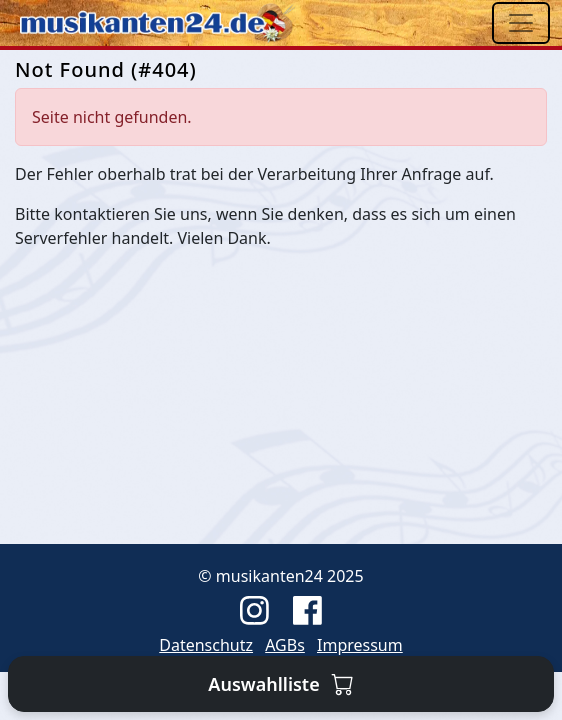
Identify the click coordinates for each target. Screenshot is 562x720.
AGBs (285, 645)
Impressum (360, 645)
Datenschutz (206, 645)
